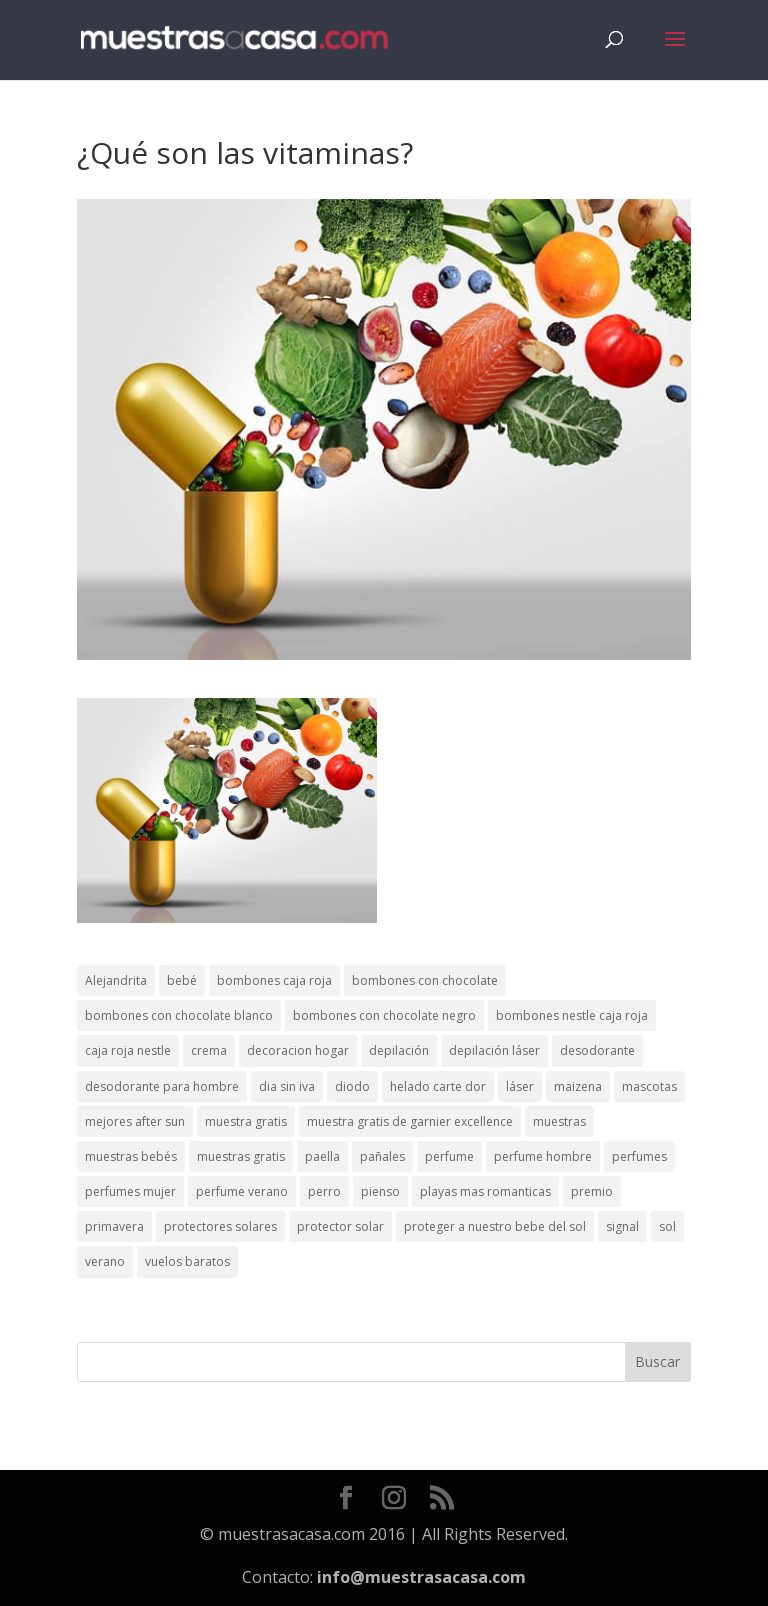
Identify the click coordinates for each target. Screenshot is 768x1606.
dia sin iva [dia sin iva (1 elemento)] (287, 1086)
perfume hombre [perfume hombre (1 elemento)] (543, 1156)
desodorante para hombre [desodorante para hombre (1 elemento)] (162, 1086)
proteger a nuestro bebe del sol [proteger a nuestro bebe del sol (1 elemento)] (495, 1226)
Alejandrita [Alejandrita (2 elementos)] (116, 980)
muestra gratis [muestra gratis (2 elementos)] (246, 1121)
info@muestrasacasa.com (421, 1577)
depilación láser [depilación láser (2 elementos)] (494, 1050)
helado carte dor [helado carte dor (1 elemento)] (438, 1086)
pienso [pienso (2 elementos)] (380, 1191)
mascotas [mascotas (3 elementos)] (649, 1086)
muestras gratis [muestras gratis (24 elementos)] (241, 1156)
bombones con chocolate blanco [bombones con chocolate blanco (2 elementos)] (179, 1015)
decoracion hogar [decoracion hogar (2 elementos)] (298, 1050)
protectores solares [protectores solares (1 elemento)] (220, 1226)
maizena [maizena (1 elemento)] (578, 1086)
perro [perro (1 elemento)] (324, 1191)
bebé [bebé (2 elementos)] (182, 980)
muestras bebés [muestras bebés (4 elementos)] (131, 1156)
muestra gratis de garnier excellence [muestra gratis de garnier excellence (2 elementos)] (410, 1121)
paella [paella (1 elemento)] (322, 1156)
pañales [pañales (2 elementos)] (382, 1156)
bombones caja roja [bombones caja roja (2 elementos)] (274, 980)
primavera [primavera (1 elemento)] (114, 1226)
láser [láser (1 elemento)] (520, 1086)
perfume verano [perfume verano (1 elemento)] (242, 1191)
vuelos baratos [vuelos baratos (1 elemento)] (187, 1261)
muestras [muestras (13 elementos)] (559, 1121)
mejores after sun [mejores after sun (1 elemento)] (135, 1121)
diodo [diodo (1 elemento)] (352, 1086)
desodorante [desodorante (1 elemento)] (597, 1050)
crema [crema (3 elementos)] (209, 1050)
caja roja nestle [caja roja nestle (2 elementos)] (128, 1050)
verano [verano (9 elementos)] (105, 1261)
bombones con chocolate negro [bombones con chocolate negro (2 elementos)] (384, 1015)
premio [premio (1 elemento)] (592, 1191)
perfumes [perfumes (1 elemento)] (639, 1156)
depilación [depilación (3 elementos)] (399, 1050)
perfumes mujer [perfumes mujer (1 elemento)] (130, 1191)
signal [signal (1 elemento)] (622, 1226)
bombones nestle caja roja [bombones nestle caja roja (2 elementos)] (572, 1015)
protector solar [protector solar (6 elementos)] (340, 1226)
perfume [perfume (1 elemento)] (449, 1156)
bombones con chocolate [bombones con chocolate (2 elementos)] (425, 980)
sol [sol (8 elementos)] (667, 1226)
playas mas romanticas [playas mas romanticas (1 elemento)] (485, 1191)
